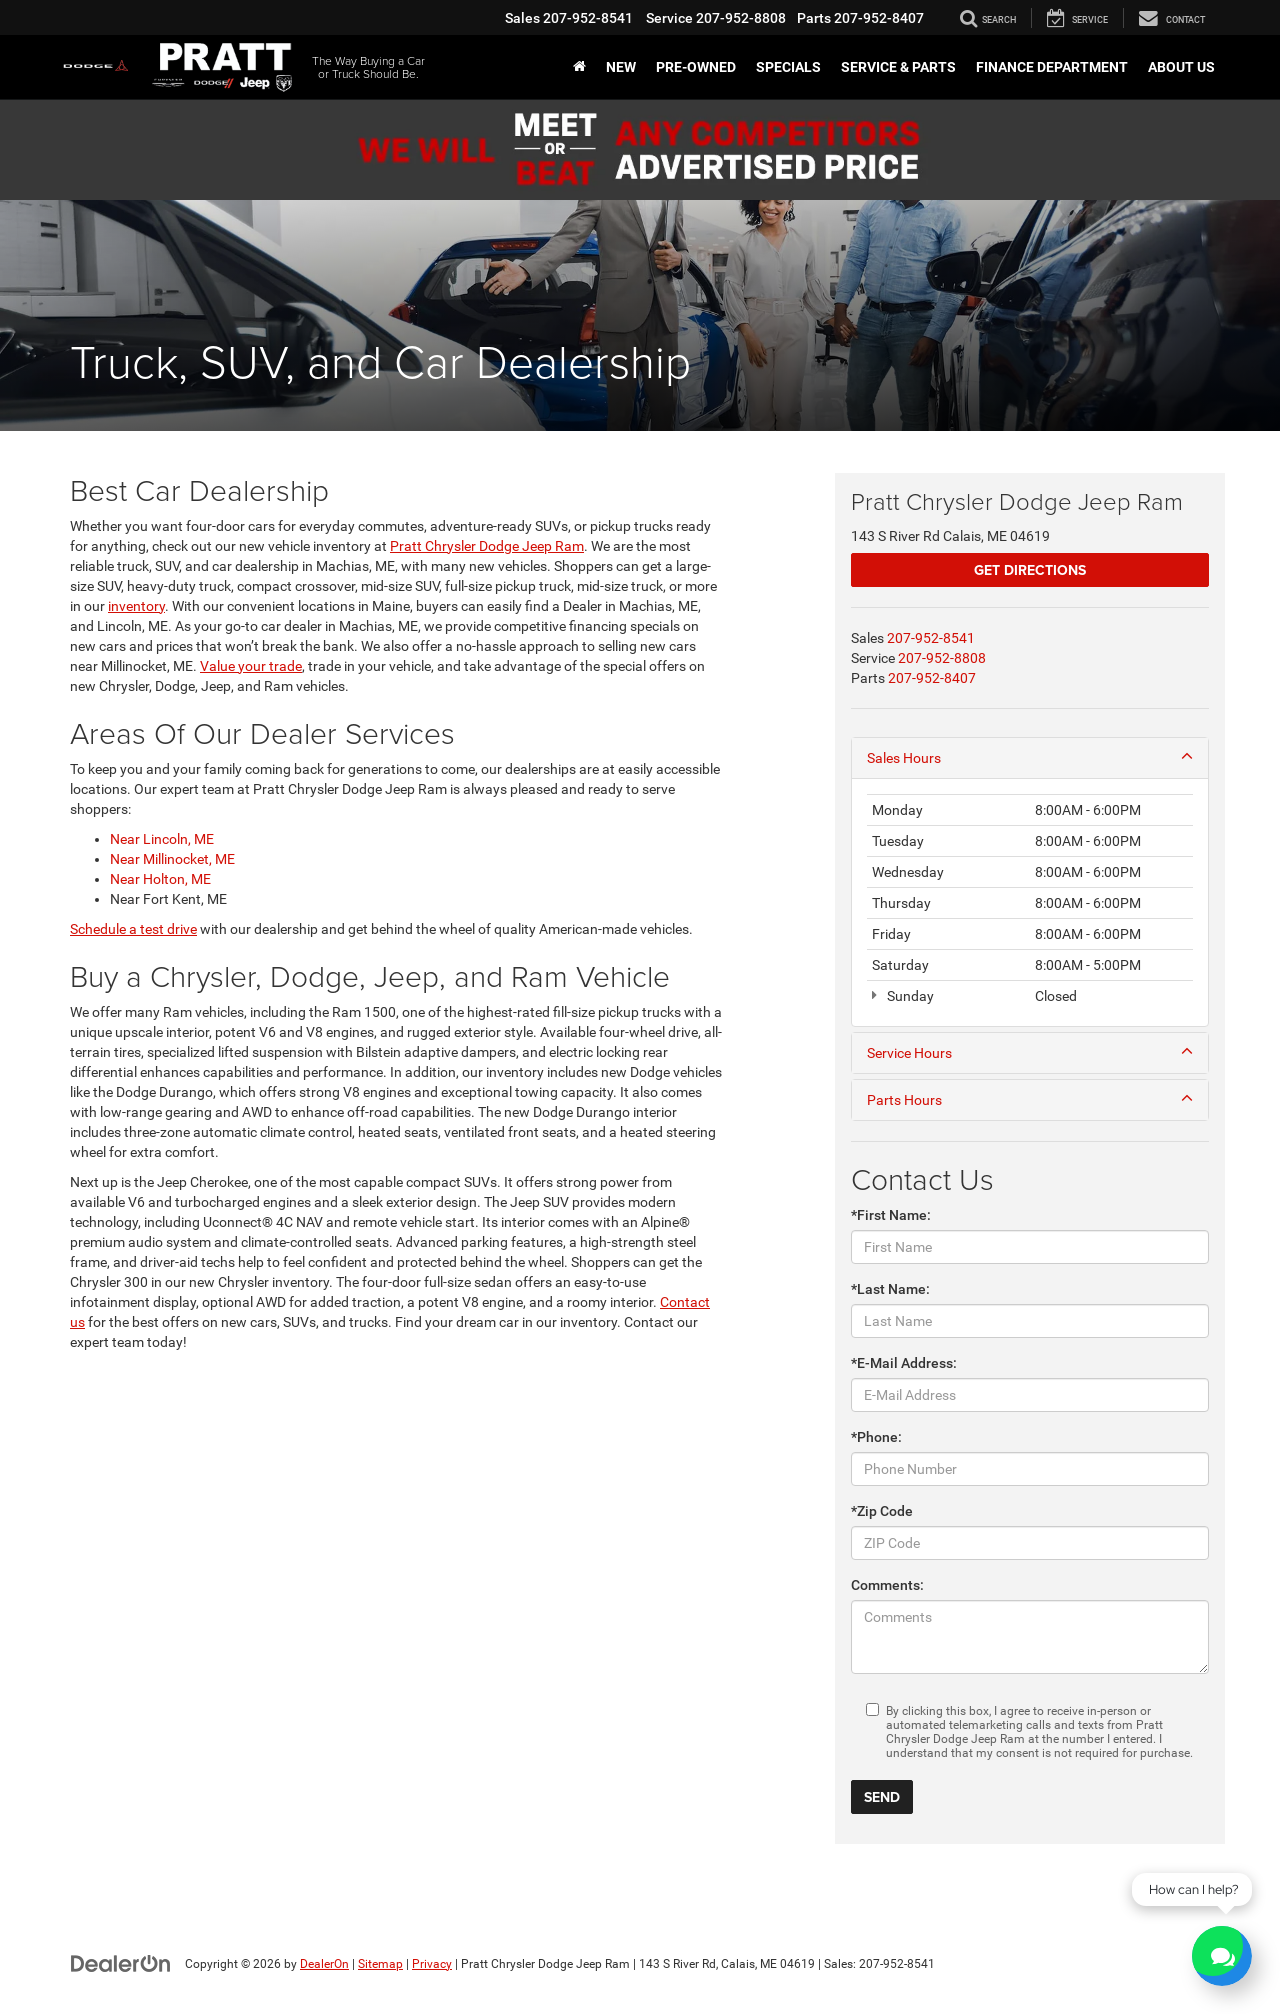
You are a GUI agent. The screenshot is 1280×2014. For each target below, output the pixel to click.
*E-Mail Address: (904, 1363)
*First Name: (891, 1215)
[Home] (579, 67)
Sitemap (380, 1964)
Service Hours (1030, 1052)
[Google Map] (396, 1615)
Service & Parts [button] (898, 67)
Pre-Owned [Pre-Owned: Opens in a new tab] (696, 67)
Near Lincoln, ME (162, 839)
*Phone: (876, 1437)
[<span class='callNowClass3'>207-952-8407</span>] (932, 678)
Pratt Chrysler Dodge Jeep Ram (487, 546)
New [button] (621, 67)
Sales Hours (1030, 757)
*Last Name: (890, 1289)
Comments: (887, 1585)
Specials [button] (788, 67)
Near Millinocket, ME (172, 859)
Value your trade (251, 666)
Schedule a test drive (133, 929)
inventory (136, 606)
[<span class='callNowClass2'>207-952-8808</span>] (942, 658)
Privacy (432, 1964)
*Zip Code (882, 1511)
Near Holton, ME (160, 879)
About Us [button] (1181, 67)
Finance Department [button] (1052, 67)
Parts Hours (1030, 1099)
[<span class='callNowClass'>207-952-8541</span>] (931, 638)
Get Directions (1030, 570)
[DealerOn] (121, 1963)
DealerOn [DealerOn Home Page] (324, 1964)
